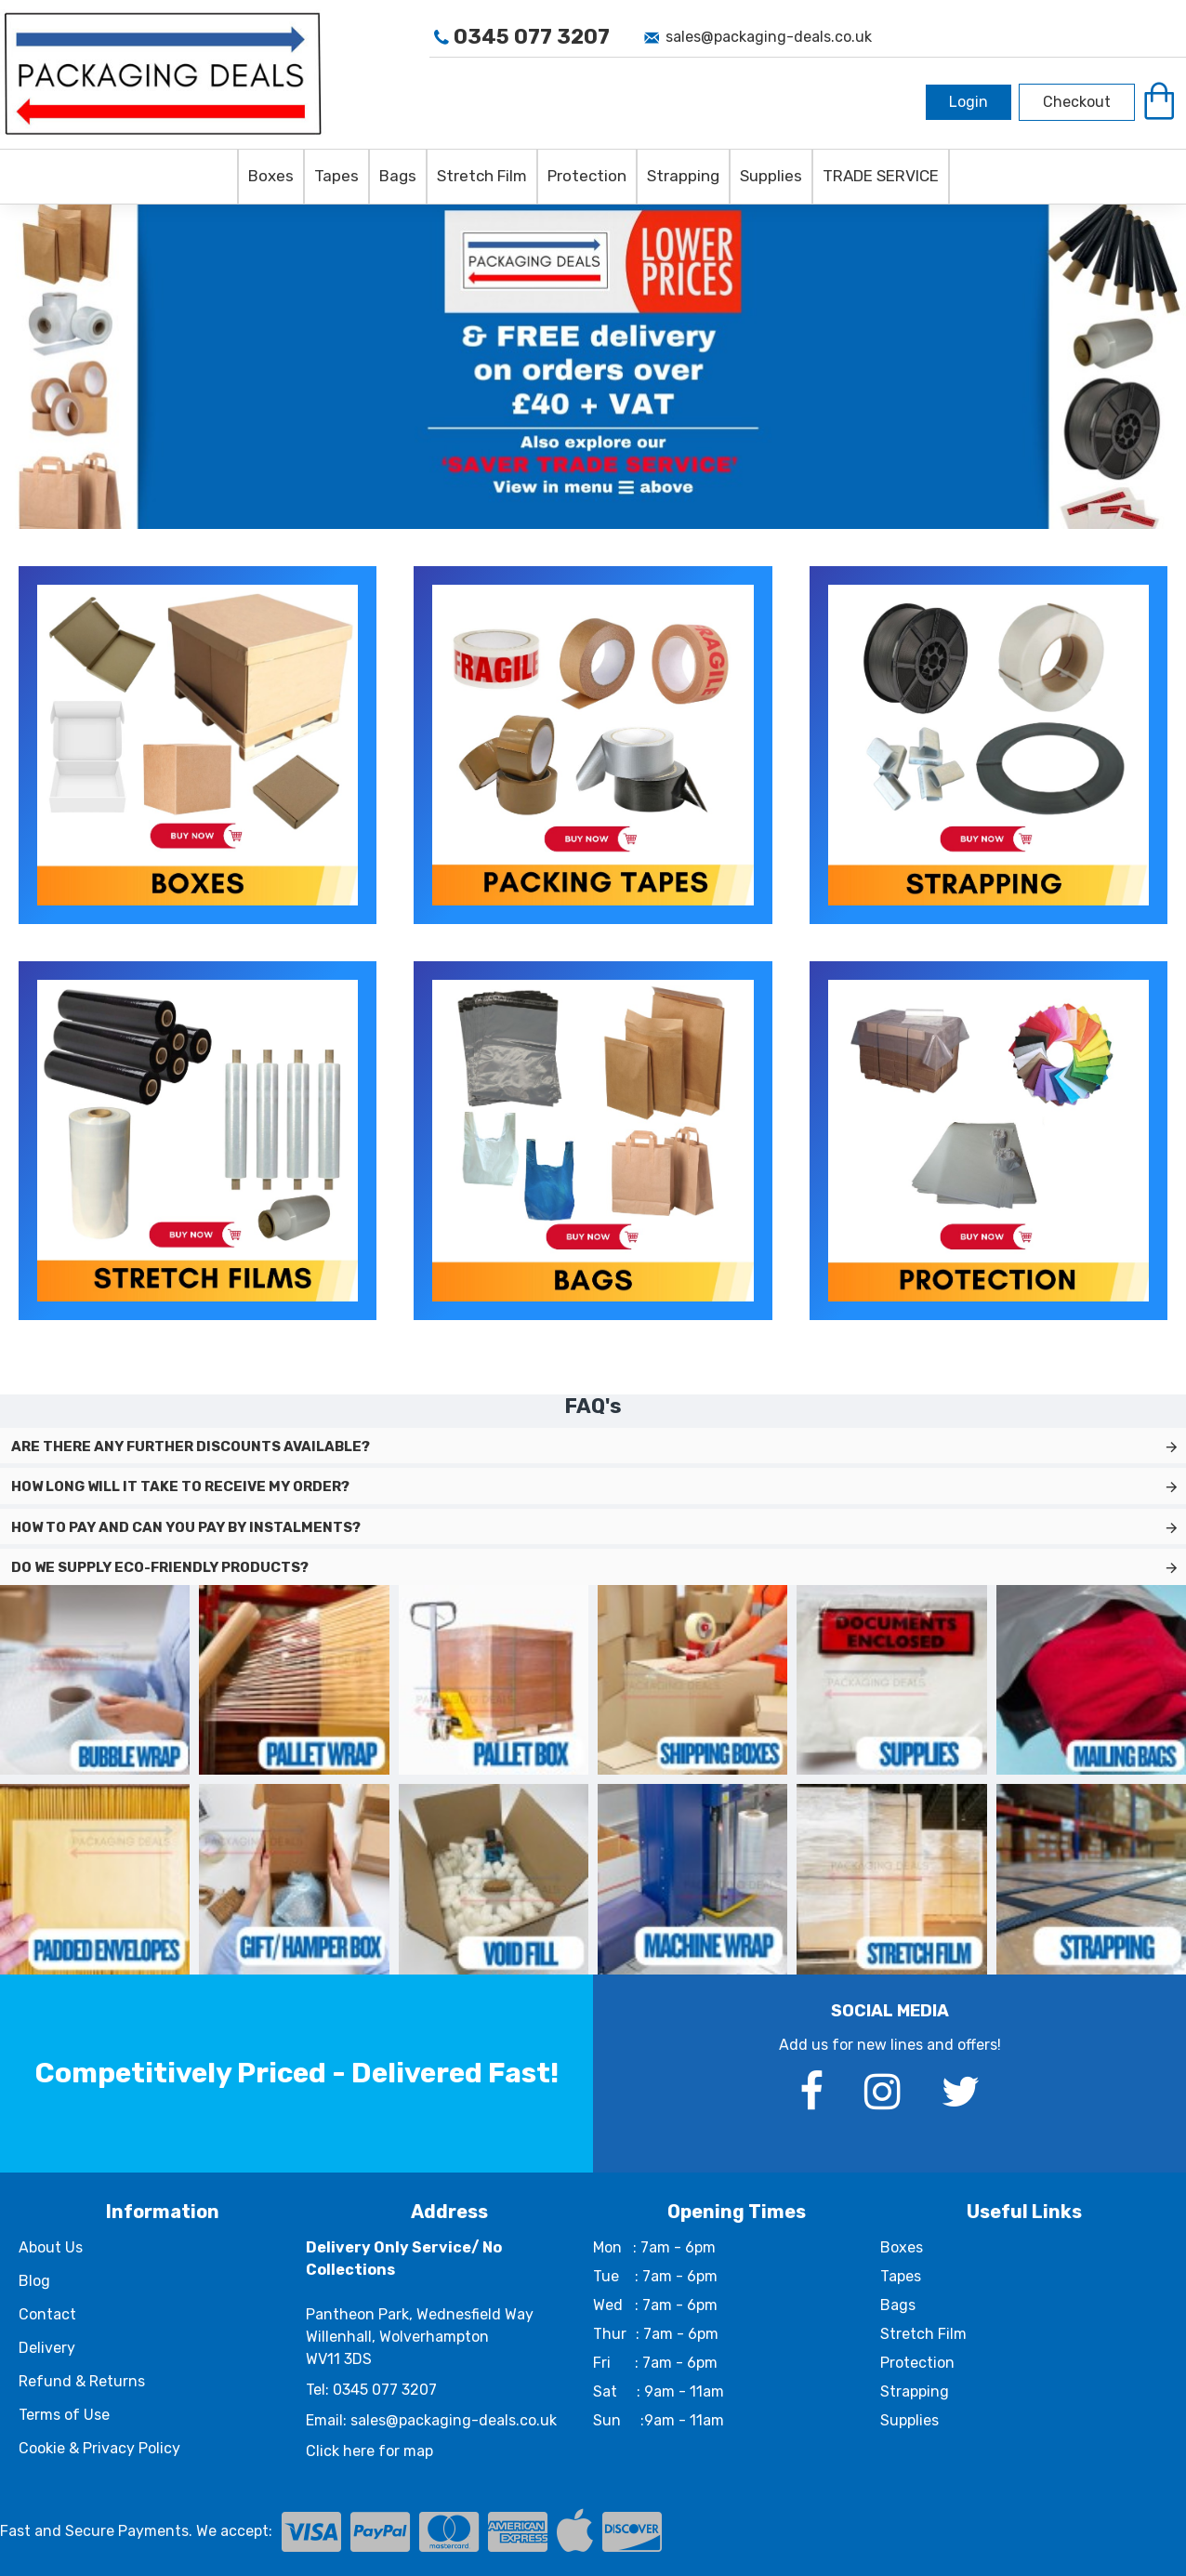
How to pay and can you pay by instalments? (186, 1527)
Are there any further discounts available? (190, 1446)
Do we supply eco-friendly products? (160, 1567)
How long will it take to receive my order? (180, 1486)
